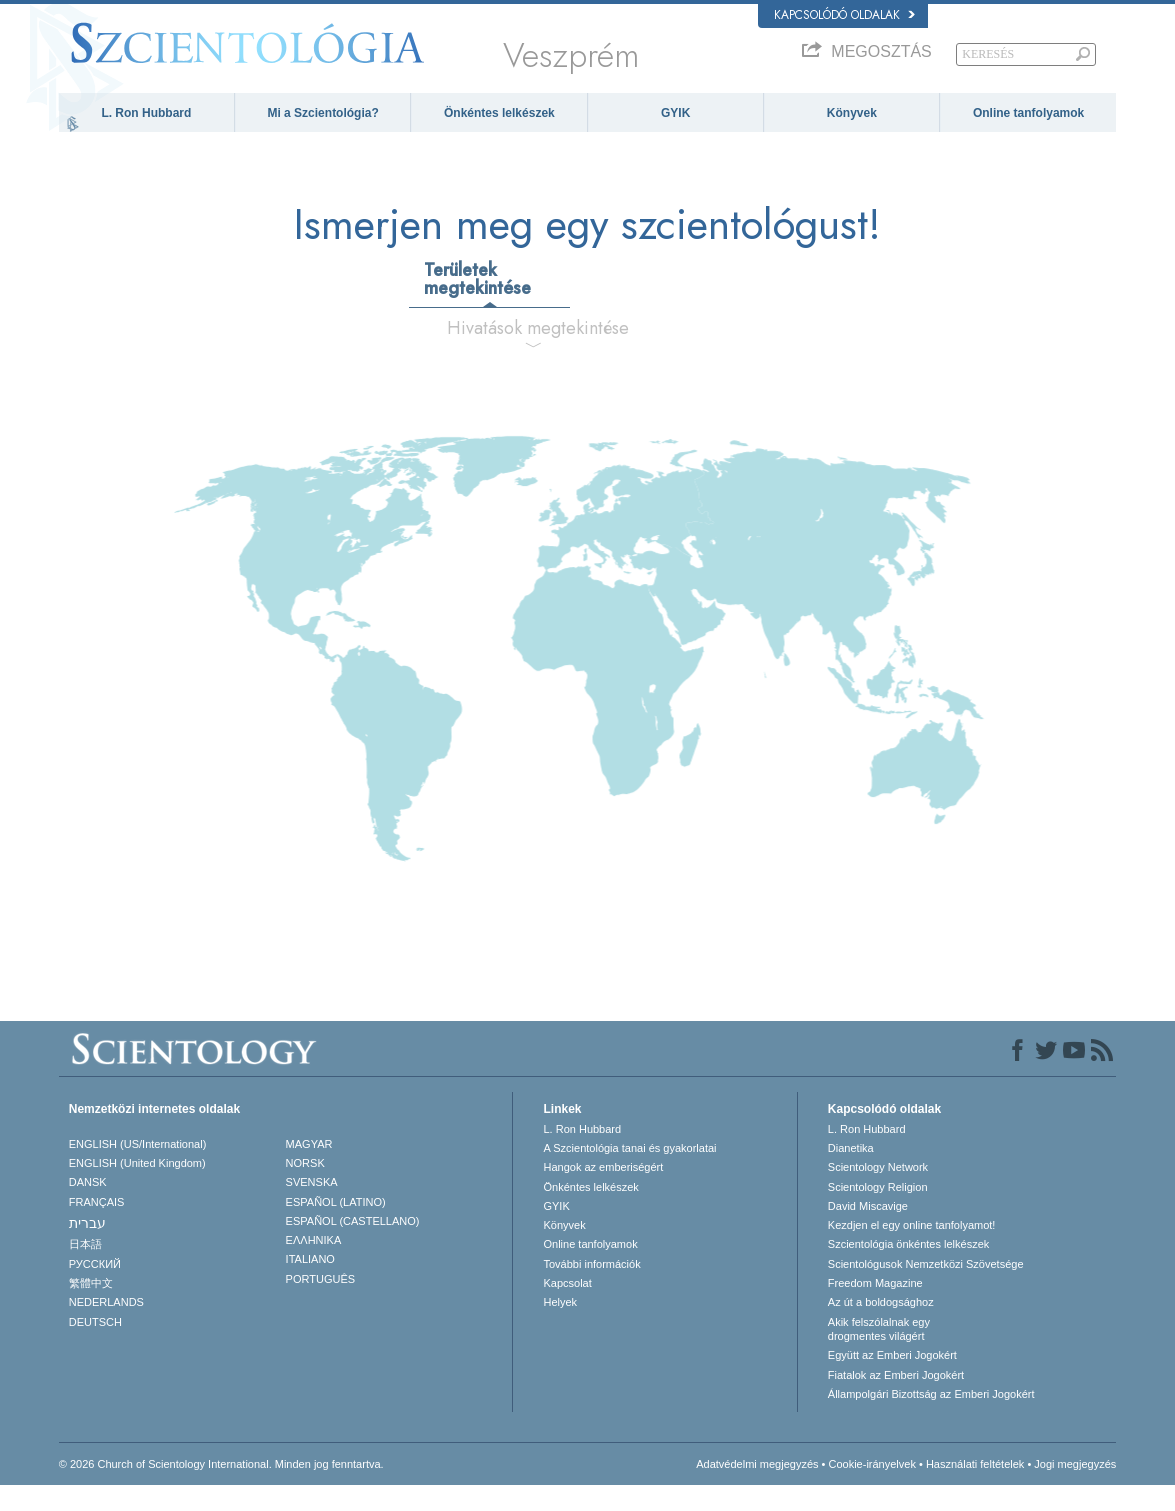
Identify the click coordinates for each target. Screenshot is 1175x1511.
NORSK (305, 1190)
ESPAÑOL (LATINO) (336, 1228)
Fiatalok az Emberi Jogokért (896, 1401)
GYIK (675, 113)
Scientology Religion (878, 1213)
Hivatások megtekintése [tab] (538, 354)
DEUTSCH (95, 1348)
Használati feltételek (975, 1490)
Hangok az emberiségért (603, 1194)
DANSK (88, 1209)
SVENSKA (312, 1209)
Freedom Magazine (875, 1310)
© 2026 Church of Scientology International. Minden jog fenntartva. (221, 1490)
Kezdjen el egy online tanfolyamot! (912, 1252)
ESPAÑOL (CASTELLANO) (353, 1248)
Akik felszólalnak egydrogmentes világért (879, 1355)
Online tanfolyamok (1028, 113)
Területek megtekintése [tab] (477, 305)
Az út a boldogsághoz (881, 1329)
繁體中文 (91, 1310)
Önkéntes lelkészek (499, 113)
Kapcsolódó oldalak (844, 15)
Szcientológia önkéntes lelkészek (908, 1271)
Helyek (560, 1329)
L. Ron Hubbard (146, 113)
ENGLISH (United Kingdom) (137, 1190)
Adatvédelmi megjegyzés (757, 1490)
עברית (87, 1250)
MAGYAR (309, 1170)
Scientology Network (878, 1194)
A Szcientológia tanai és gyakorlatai (629, 1175)
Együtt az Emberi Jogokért (892, 1382)
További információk (591, 1290)
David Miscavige (868, 1233)
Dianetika (851, 1175)
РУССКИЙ (95, 1290)
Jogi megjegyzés (1075, 1490)
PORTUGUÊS (320, 1305)
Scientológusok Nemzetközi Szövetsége (926, 1290)
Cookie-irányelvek (871, 1490)
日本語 (85, 1271)
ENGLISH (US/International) (138, 1170)
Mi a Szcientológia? (322, 113)
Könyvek (852, 113)
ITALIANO (310, 1286)
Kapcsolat (567, 1310)
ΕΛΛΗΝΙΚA (314, 1267)
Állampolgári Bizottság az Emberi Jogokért (931, 1421)
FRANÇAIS (97, 1228)
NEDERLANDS (106, 1329)
